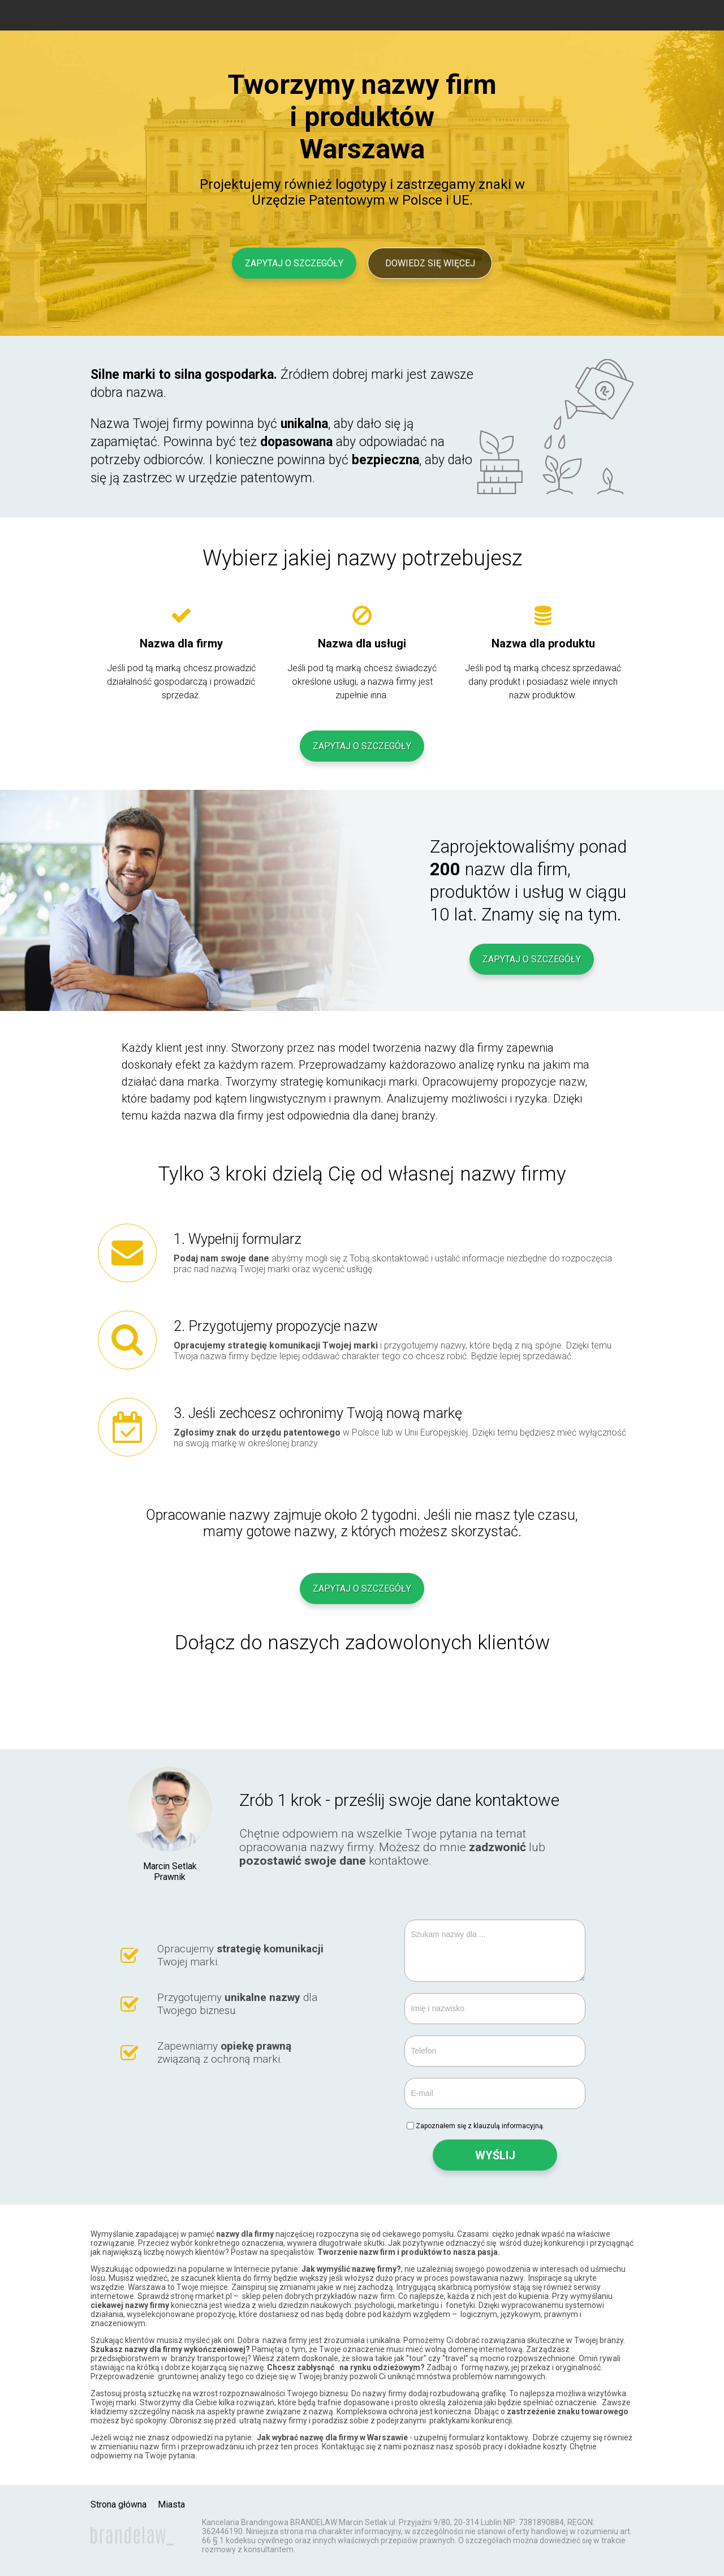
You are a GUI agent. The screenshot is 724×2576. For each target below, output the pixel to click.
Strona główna (118, 2504)
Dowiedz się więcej (430, 263)
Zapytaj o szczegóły (294, 263)
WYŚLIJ (495, 2155)
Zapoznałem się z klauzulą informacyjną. (480, 2126)
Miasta (171, 2504)
